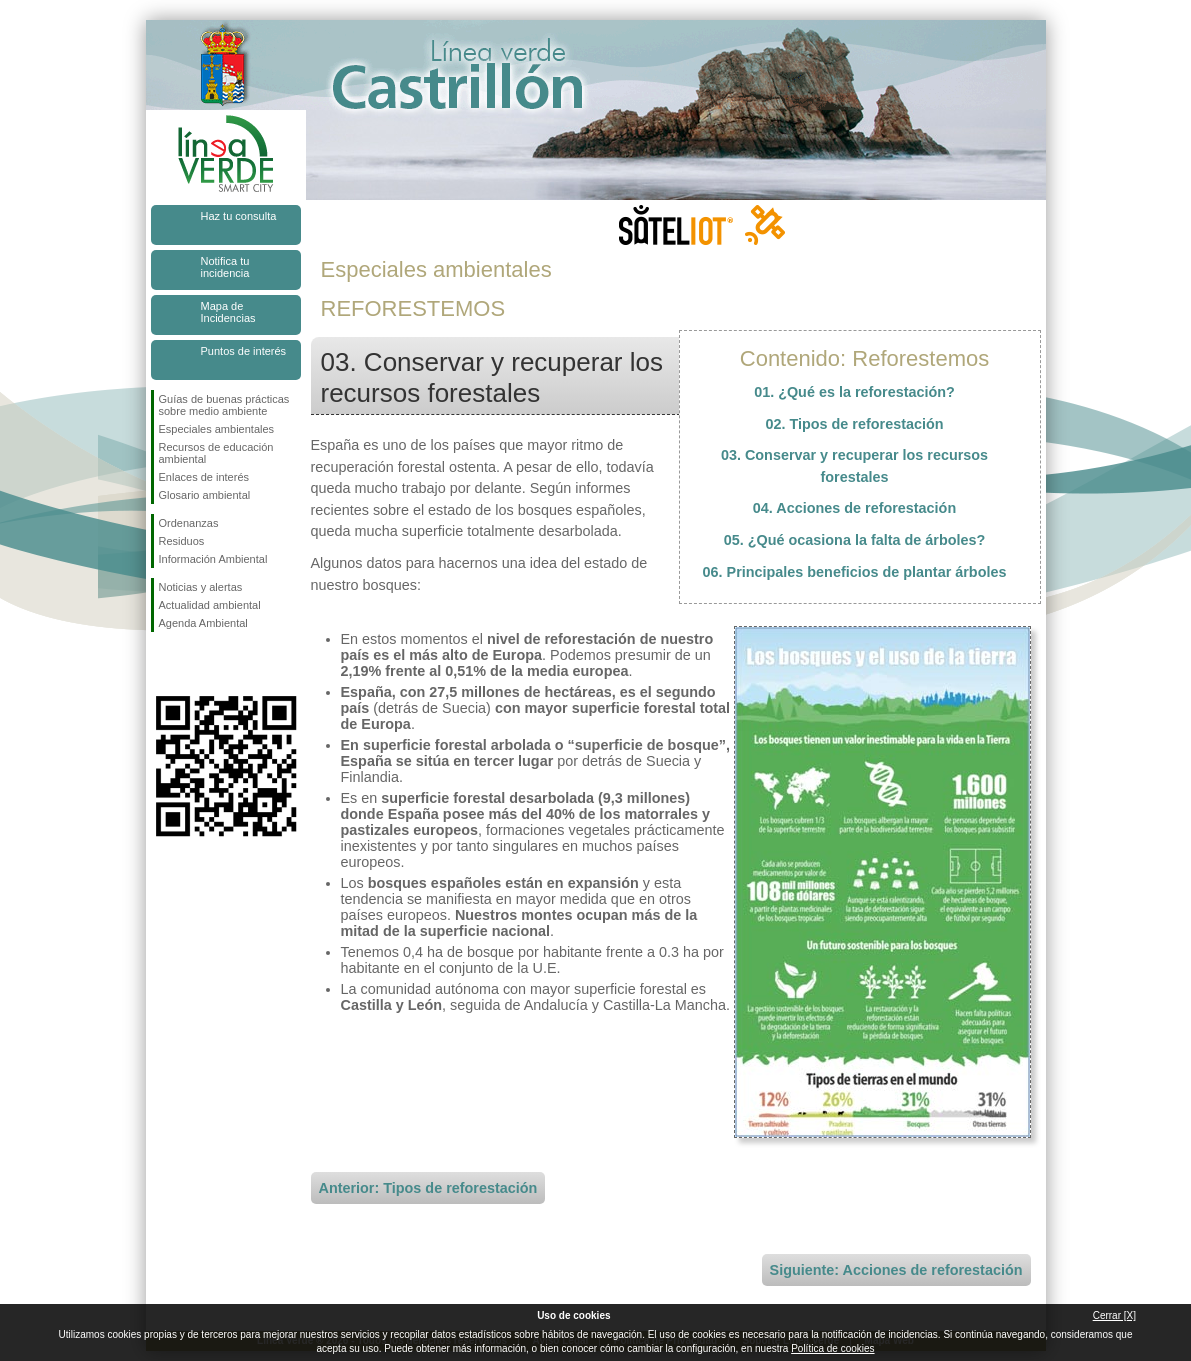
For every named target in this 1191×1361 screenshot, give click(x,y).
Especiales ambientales (217, 429)
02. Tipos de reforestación (854, 424)
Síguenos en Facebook (163, 664)
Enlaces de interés (204, 477)
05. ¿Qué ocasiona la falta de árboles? (855, 540)
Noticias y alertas (201, 587)
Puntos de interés (244, 351)
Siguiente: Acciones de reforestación (896, 1270)
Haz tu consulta (239, 216)
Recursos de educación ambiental (216, 453)
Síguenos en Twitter (196, 664)
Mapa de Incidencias (228, 312)
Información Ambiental (213, 559)
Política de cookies (832, 1348)
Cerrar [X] (1114, 1315)
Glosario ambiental (205, 495)
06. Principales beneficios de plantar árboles (855, 572)
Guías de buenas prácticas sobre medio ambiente (224, 405)
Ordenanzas (189, 523)
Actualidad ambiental (210, 605)
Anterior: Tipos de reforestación (428, 1188)
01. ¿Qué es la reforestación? (854, 392)
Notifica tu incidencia (225, 267)
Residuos (182, 541)
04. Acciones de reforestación (854, 508)
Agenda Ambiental (203, 623)
